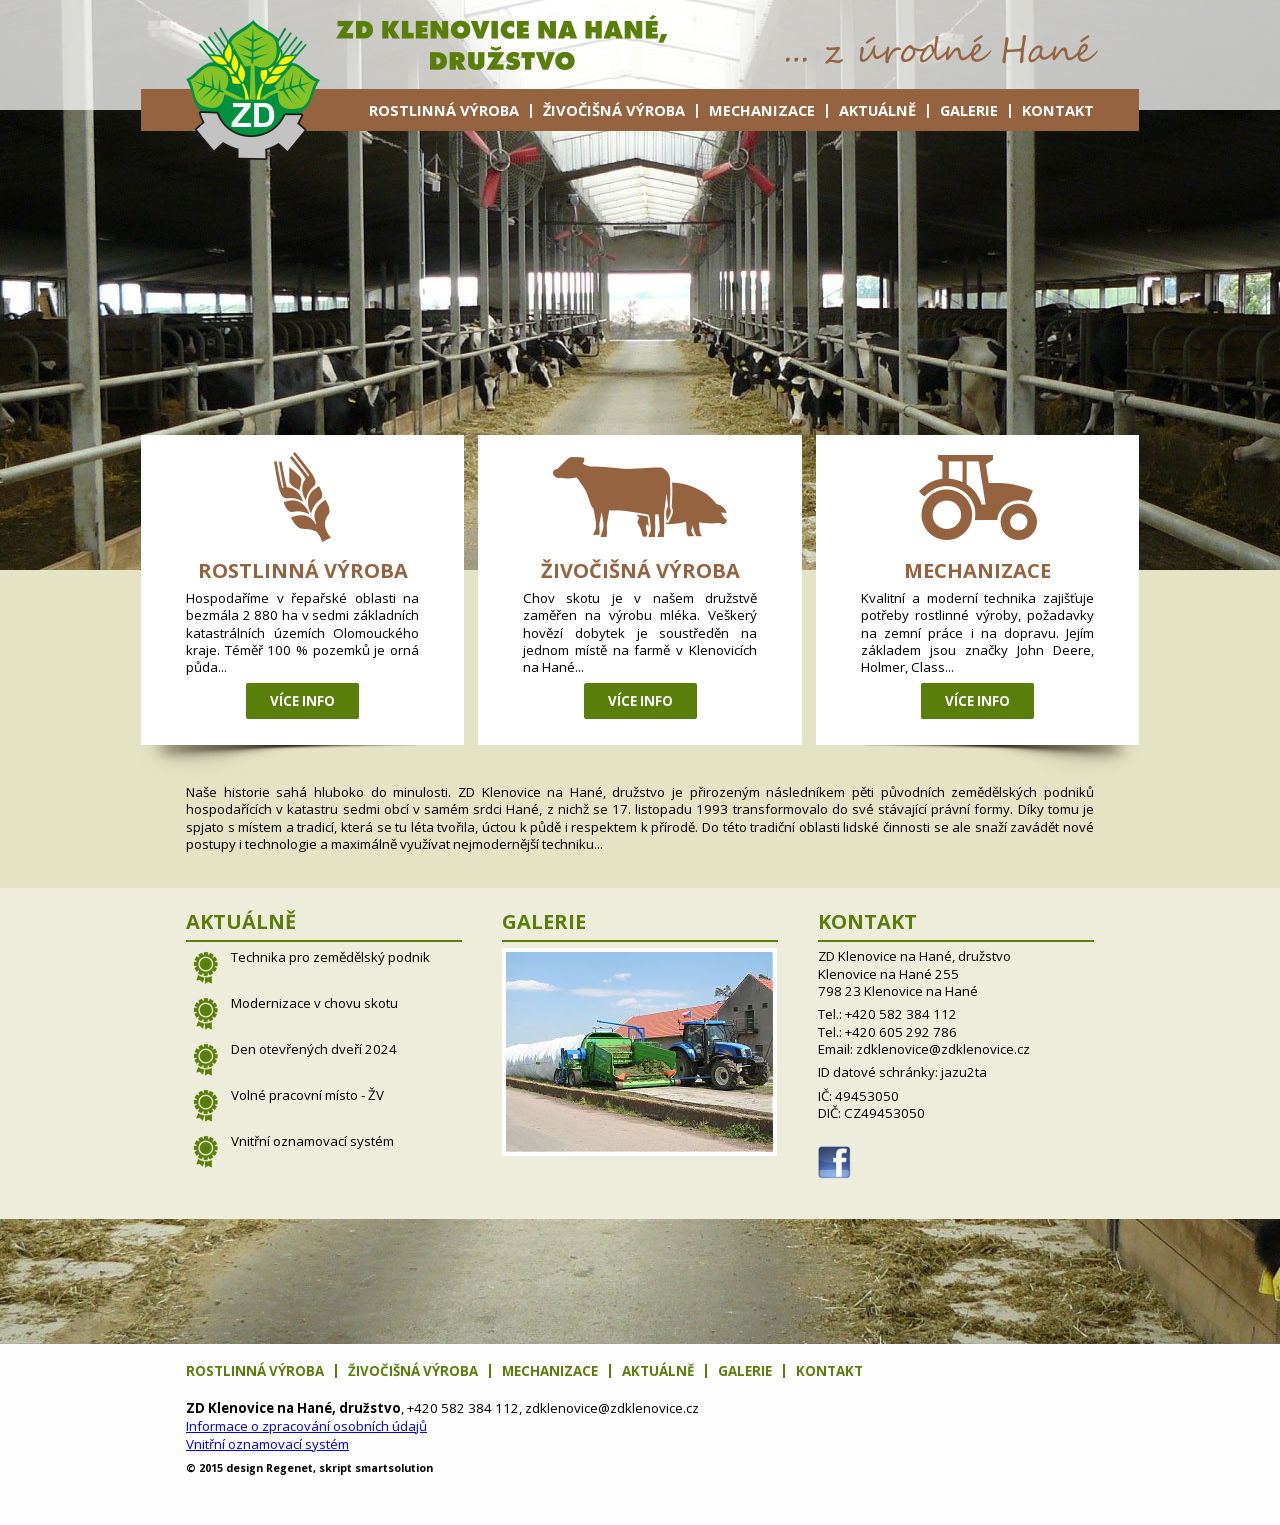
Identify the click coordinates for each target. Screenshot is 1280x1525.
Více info (302, 701)
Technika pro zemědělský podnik (330, 957)
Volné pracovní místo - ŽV (307, 1095)
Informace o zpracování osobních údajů (306, 1426)
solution (394, 1468)
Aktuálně (877, 110)
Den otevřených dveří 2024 (314, 1049)
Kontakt (1058, 110)
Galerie (969, 110)
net (289, 1468)
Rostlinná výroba (444, 110)
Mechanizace (762, 110)
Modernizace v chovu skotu (314, 1003)
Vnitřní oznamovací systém (312, 1141)
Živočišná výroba (614, 110)
